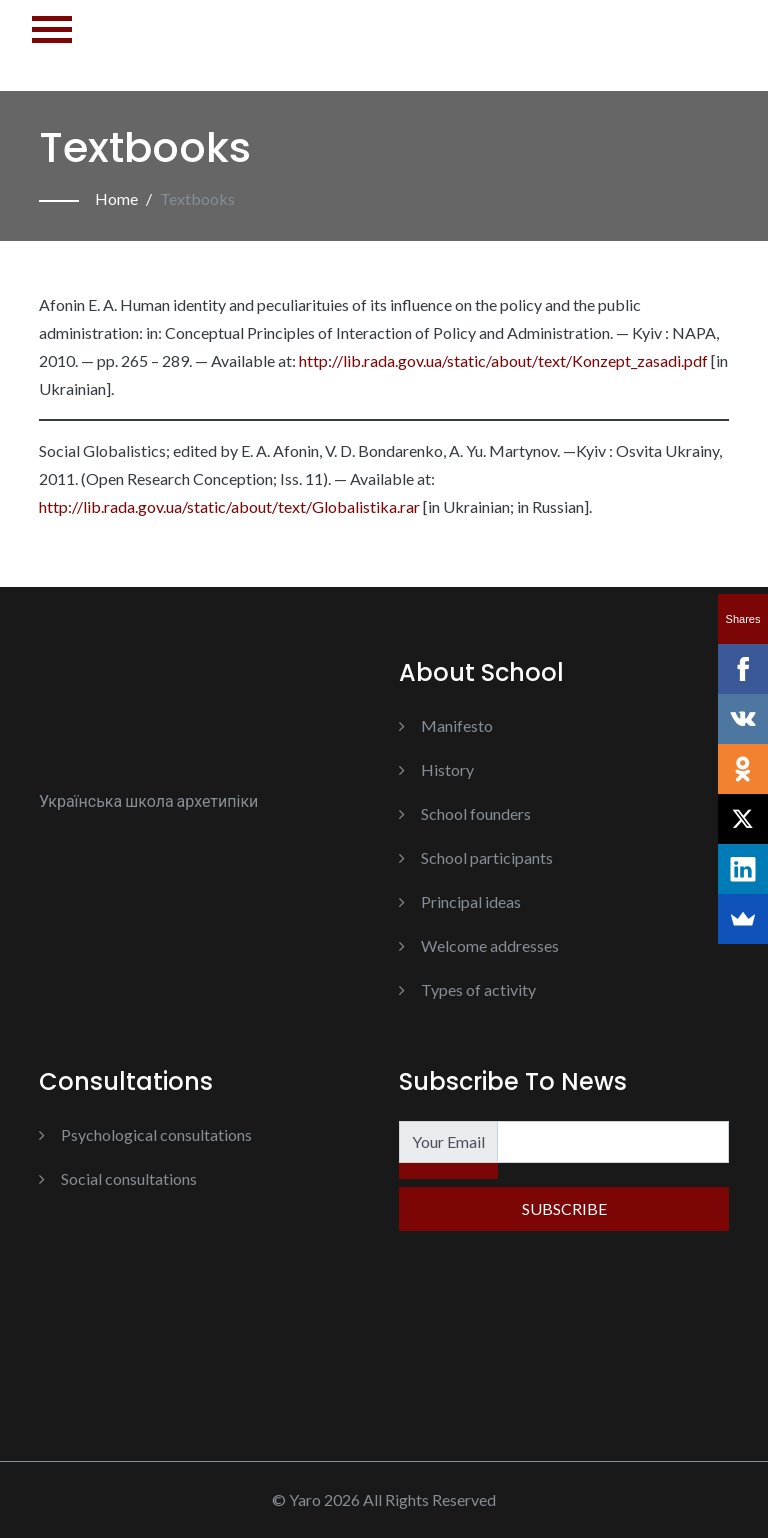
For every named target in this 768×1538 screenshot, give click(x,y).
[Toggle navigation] (52, 45)
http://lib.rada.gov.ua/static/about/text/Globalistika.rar (229, 506)
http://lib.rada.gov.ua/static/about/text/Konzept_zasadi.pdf (503, 360)
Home (116, 198)
